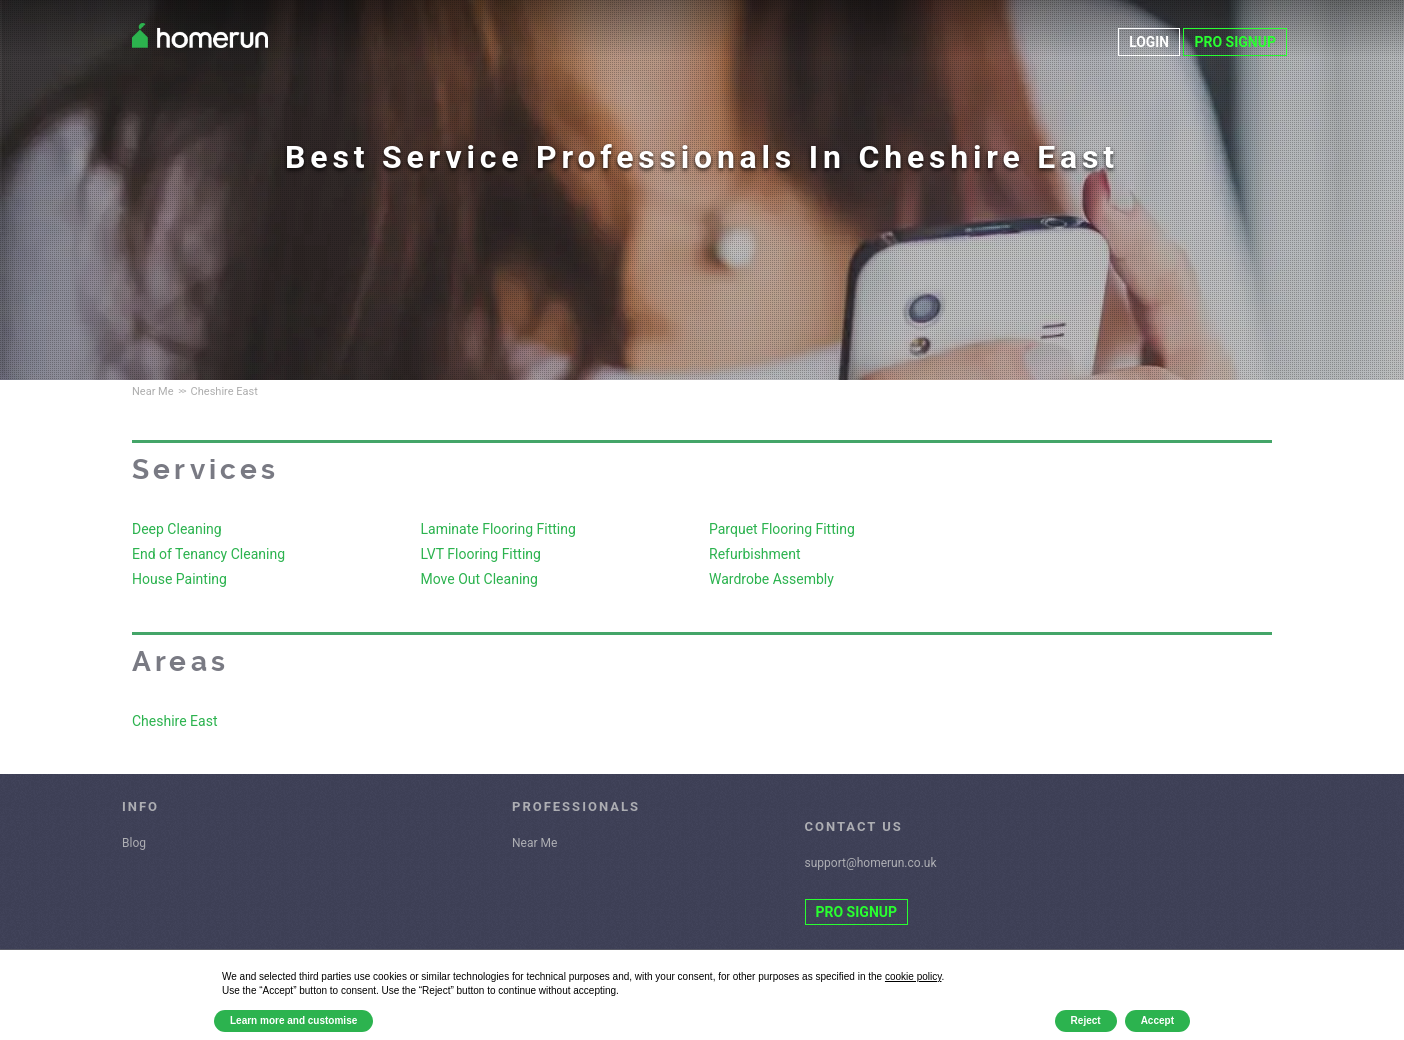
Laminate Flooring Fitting (498, 529)
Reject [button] (1086, 1020)
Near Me (534, 843)
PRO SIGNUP (1235, 42)
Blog (134, 843)
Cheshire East (174, 721)
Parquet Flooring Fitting (782, 529)
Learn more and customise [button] (293, 1020)
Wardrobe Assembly (771, 579)
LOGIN (1149, 42)
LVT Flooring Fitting (481, 554)
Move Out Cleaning (479, 579)
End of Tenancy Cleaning (208, 554)
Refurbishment (755, 554)
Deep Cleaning (177, 529)
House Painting (179, 579)
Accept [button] (1157, 1020)
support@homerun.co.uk (871, 863)
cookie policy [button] (913, 976)
